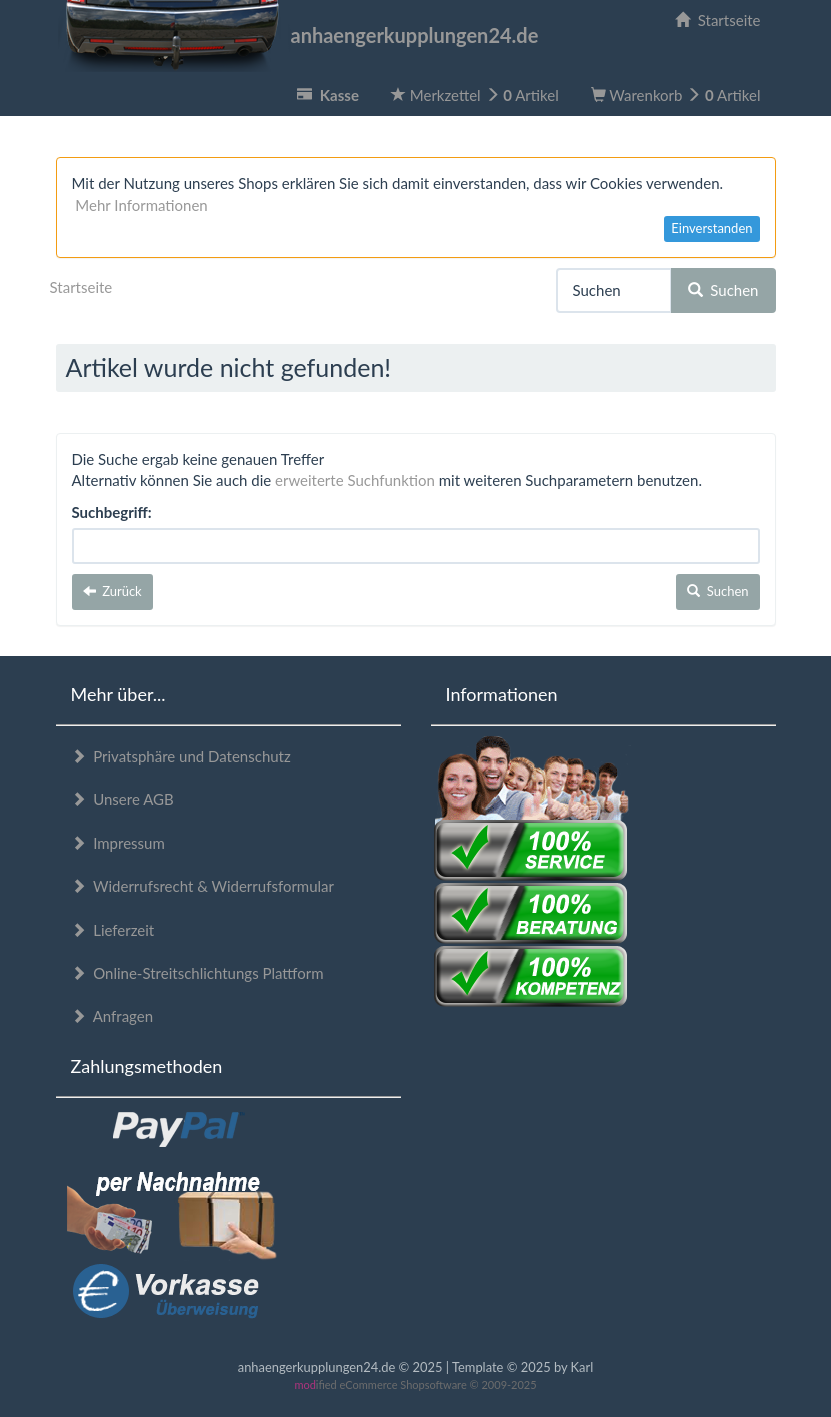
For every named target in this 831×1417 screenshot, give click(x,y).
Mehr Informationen (141, 205)
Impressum (118, 843)
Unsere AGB (122, 799)
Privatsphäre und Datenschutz (181, 756)
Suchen (723, 290)
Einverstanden (711, 228)
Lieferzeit (113, 930)
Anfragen (112, 1016)
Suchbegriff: (112, 512)
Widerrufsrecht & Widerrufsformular (203, 886)
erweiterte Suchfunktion (355, 480)
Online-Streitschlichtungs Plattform (197, 973)
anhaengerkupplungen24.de (297, 35)
